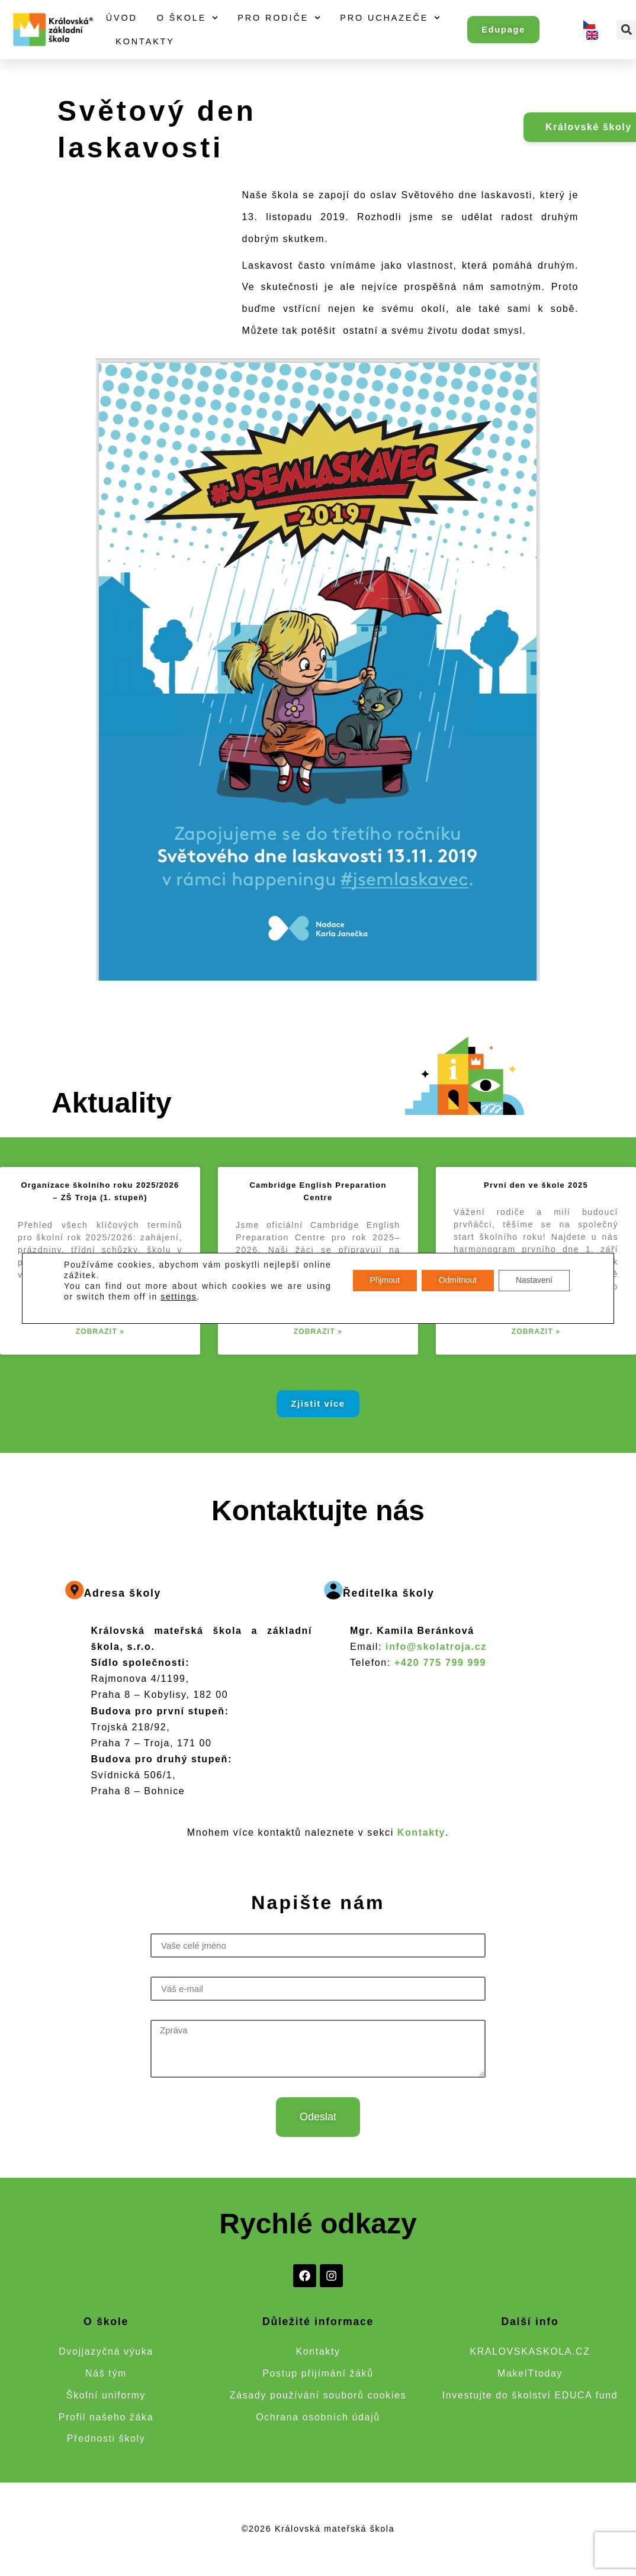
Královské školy (588, 127)
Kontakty (145, 41)
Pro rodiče (278, 18)
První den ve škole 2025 (536, 1185)
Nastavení (533, 1280)
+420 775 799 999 (440, 1663)
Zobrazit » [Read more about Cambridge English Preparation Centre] (318, 1331)
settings (178, 1296)
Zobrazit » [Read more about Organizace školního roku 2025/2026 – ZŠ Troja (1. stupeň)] (100, 1331)
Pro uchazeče (390, 18)
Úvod (121, 17)
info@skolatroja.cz (436, 1647)
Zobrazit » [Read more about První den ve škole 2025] (536, 1331)
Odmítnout (455, 1280)
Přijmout (380, 1280)
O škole (187, 18)
